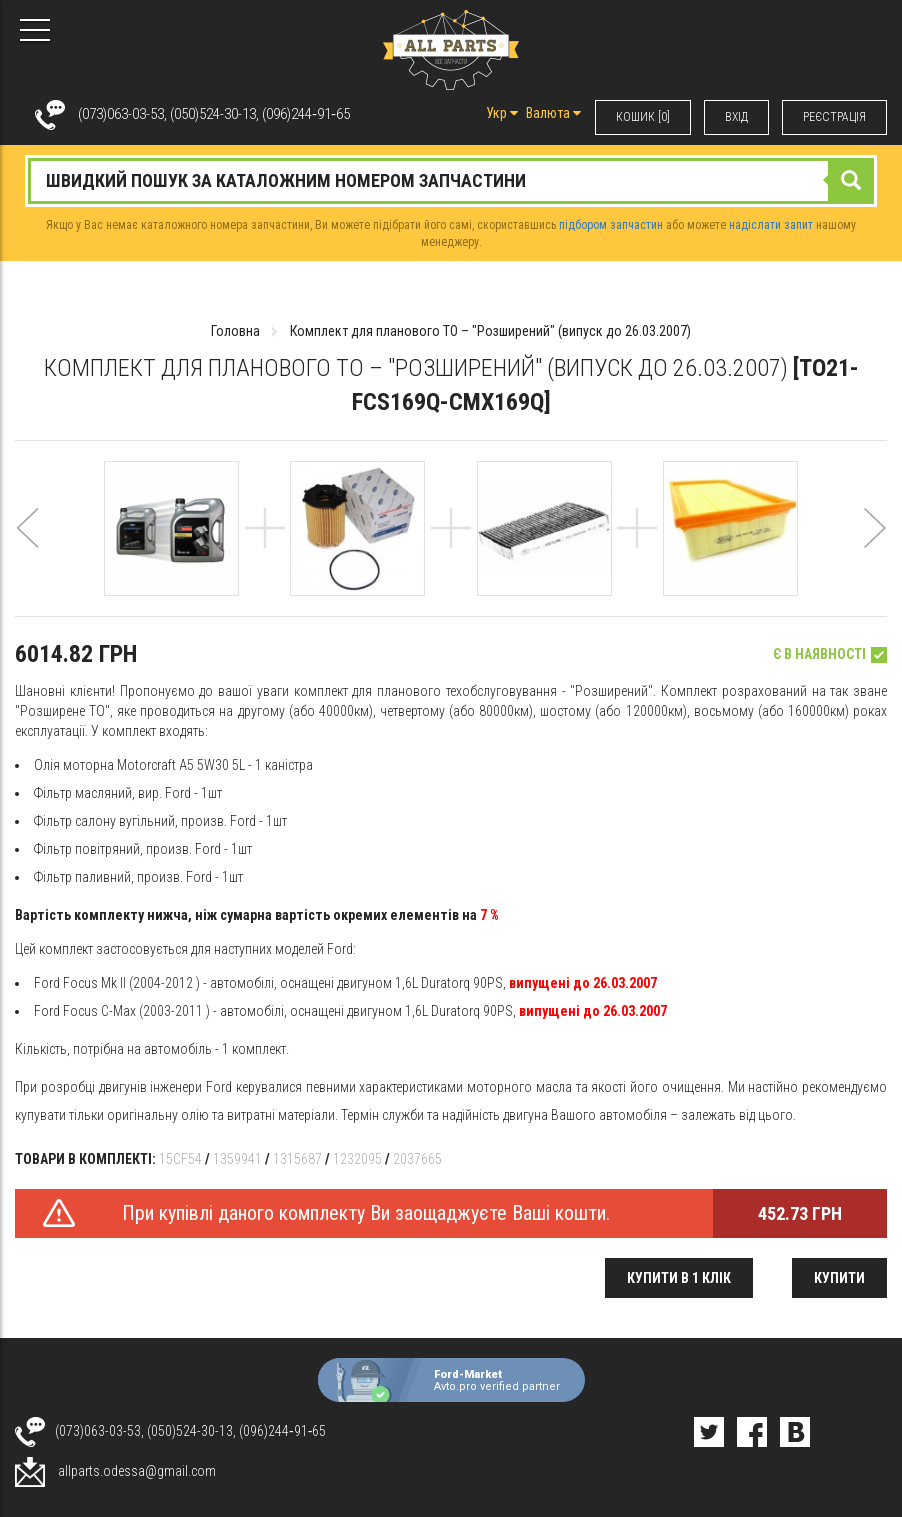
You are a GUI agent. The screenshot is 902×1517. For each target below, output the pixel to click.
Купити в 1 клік (679, 1278)
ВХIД (736, 117)
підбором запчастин (611, 225)
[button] (27, 552)
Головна (235, 331)
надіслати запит (771, 225)
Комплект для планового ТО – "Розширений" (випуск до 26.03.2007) (490, 331)
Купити (839, 1278)
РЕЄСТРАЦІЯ (834, 117)
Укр (502, 113)
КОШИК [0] (643, 117)
